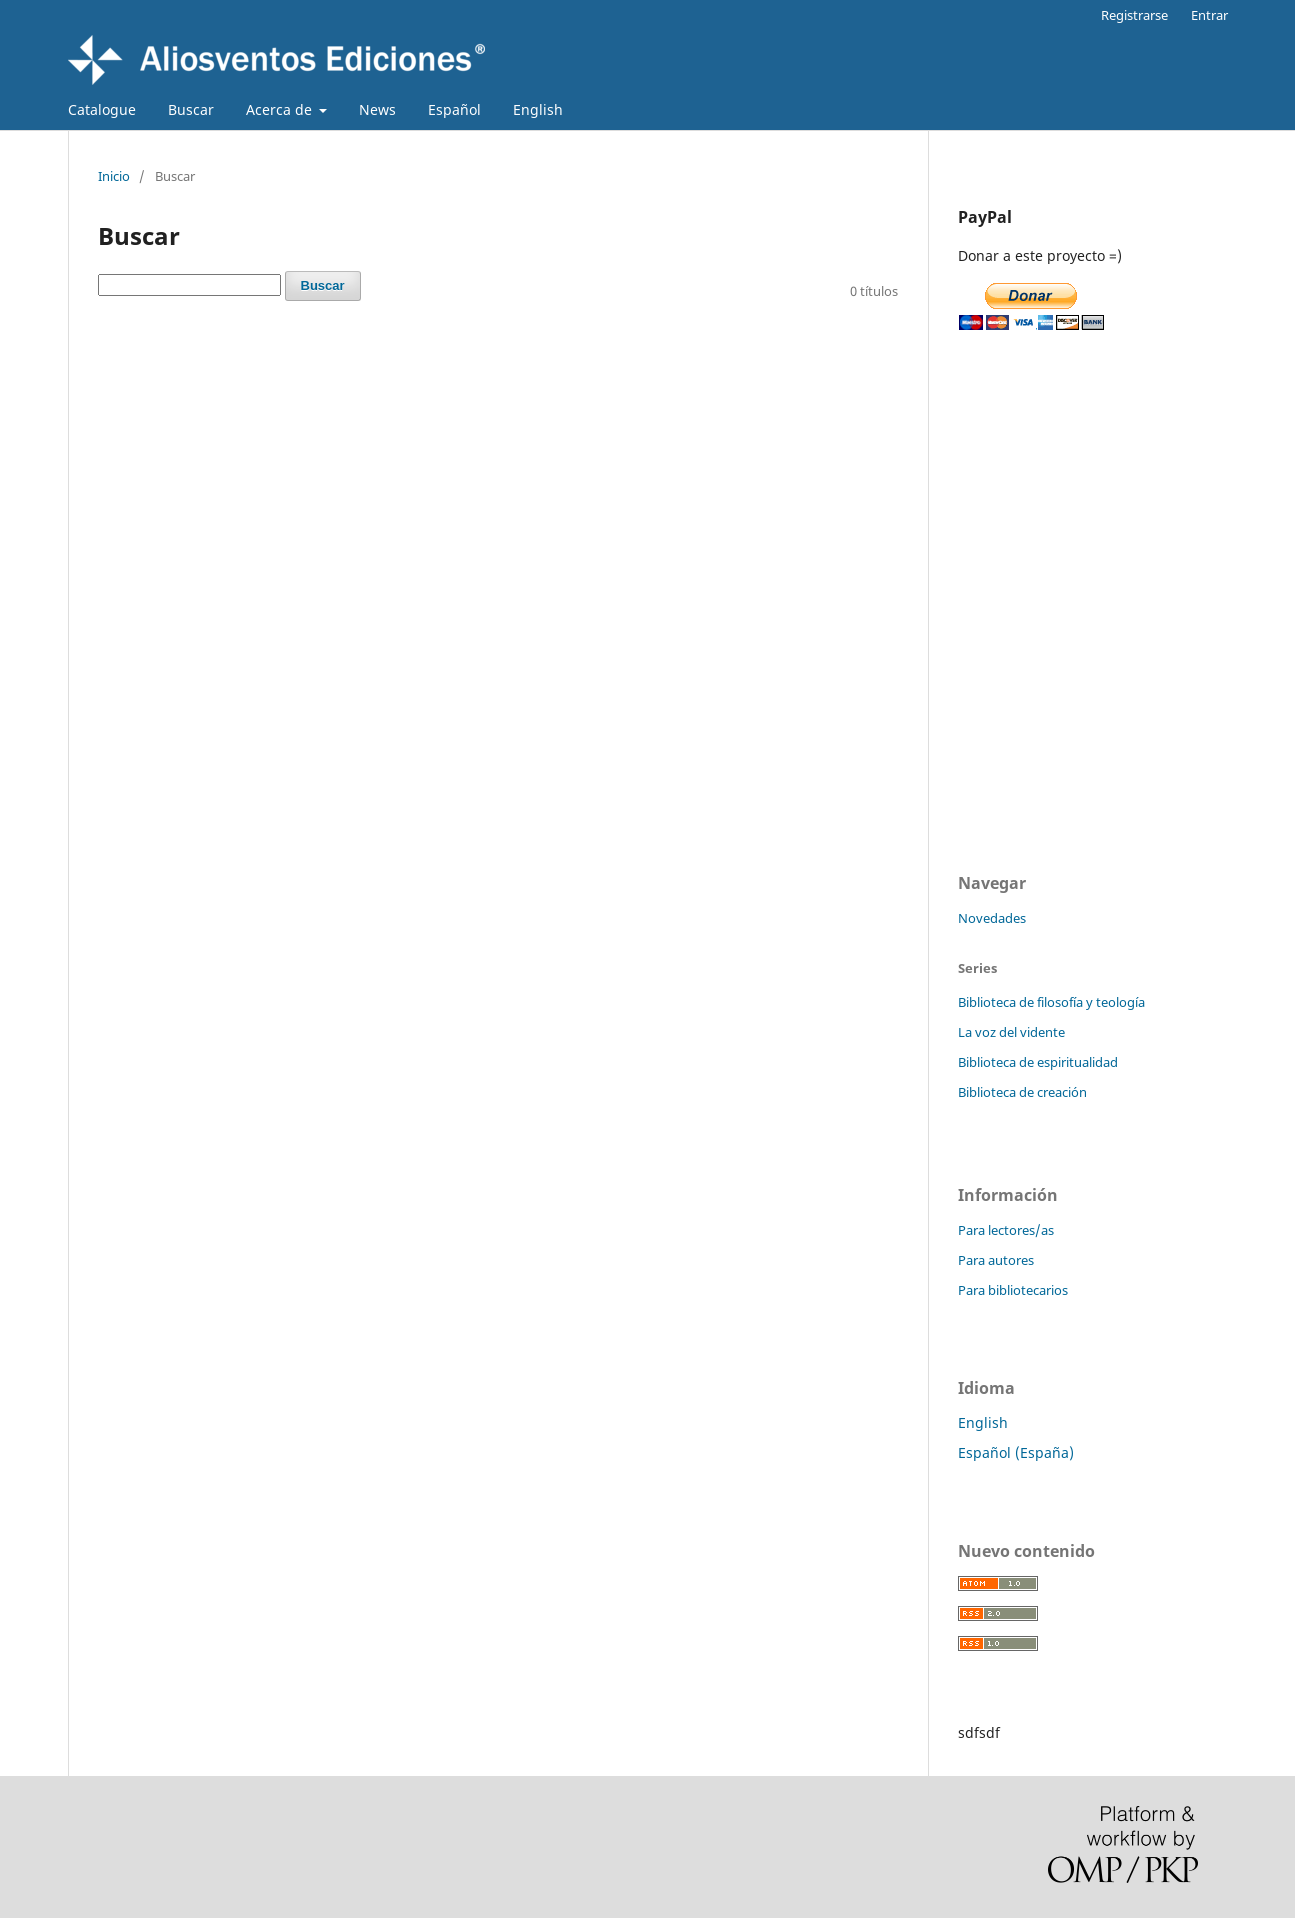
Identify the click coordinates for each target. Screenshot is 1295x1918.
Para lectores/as (1006, 1230)
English (538, 109)
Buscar (191, 109)
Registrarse (1134, 15)
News (377, 109)
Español (454, 109)
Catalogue (102, 109)
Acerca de (281, 109)
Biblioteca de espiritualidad (1038, 1062)
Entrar (1209, 15)
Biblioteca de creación (1022, 1092)
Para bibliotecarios (1013, 1290)
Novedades (992, 918)
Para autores (996, 1260)
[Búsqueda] (189, 285)
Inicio (114, 176)
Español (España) (1016, 1452)
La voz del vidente (1011, 1032)
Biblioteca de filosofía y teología (1051, 1002)
